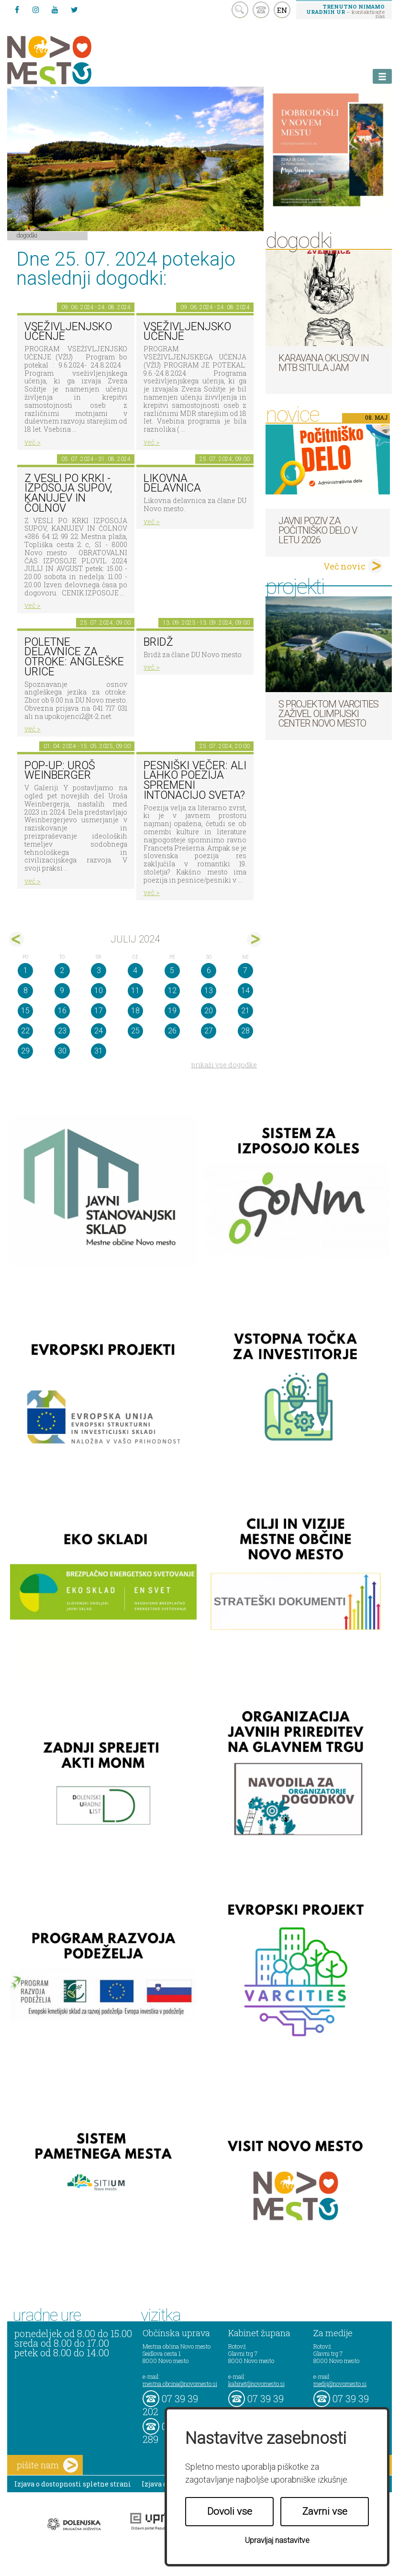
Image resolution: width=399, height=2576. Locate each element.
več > (32, 442)
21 (245, 1010)
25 (135, 1030)
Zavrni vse (324, 2511)
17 (98, 1010)
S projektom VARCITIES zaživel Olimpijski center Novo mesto (328, 713)
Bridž (158, 642)
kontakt (261, 9)
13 (208, 990)
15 (25, 1010)
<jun (16, 939)
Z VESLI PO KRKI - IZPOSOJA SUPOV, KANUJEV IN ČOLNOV (68, 493)
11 (135, 990)
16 (62, 1010)
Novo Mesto (71, 60)
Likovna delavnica (172, 483)
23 (62, 1030)
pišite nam (47, 2465)
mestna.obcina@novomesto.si (180, 2383)
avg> (254, 939)
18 (135, 1010)
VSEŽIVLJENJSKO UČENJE (68, 331)
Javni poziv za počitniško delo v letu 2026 (317, 530)
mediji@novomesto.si (339, 2383)
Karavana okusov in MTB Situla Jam (323, 362)
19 (172, 1010)
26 (172, 1030)
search (240, 9)
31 (98, 1050)
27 (208, 1030)
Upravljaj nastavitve (277, 2540)
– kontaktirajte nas (345, 11)
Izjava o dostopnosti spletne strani (72, 2483)
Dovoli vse (229, 2511)
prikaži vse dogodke (224, 1064)
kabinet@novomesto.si (256, 2383)
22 (25, 1030)
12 (172, 990)
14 (245, 990)
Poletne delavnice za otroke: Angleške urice (74, 657)
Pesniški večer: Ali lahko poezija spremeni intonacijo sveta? (195, 780)
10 (98, 990)
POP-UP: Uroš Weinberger (59, 770)
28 (245, 1030)
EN (282, 10)
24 (98, 1030)
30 (62, 1050)
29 (25, 1050)
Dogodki (27, 235)
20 (208, 1010)
